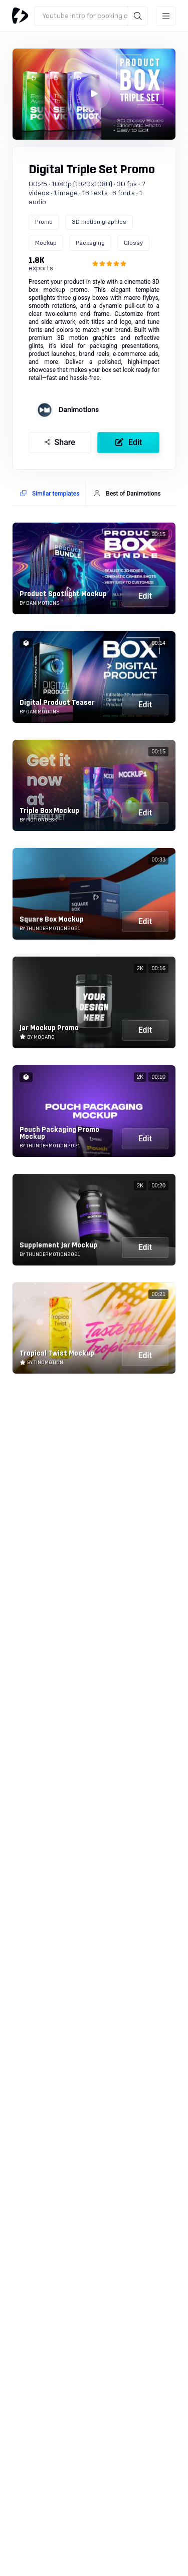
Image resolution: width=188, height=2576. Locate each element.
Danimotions (79, 409)
